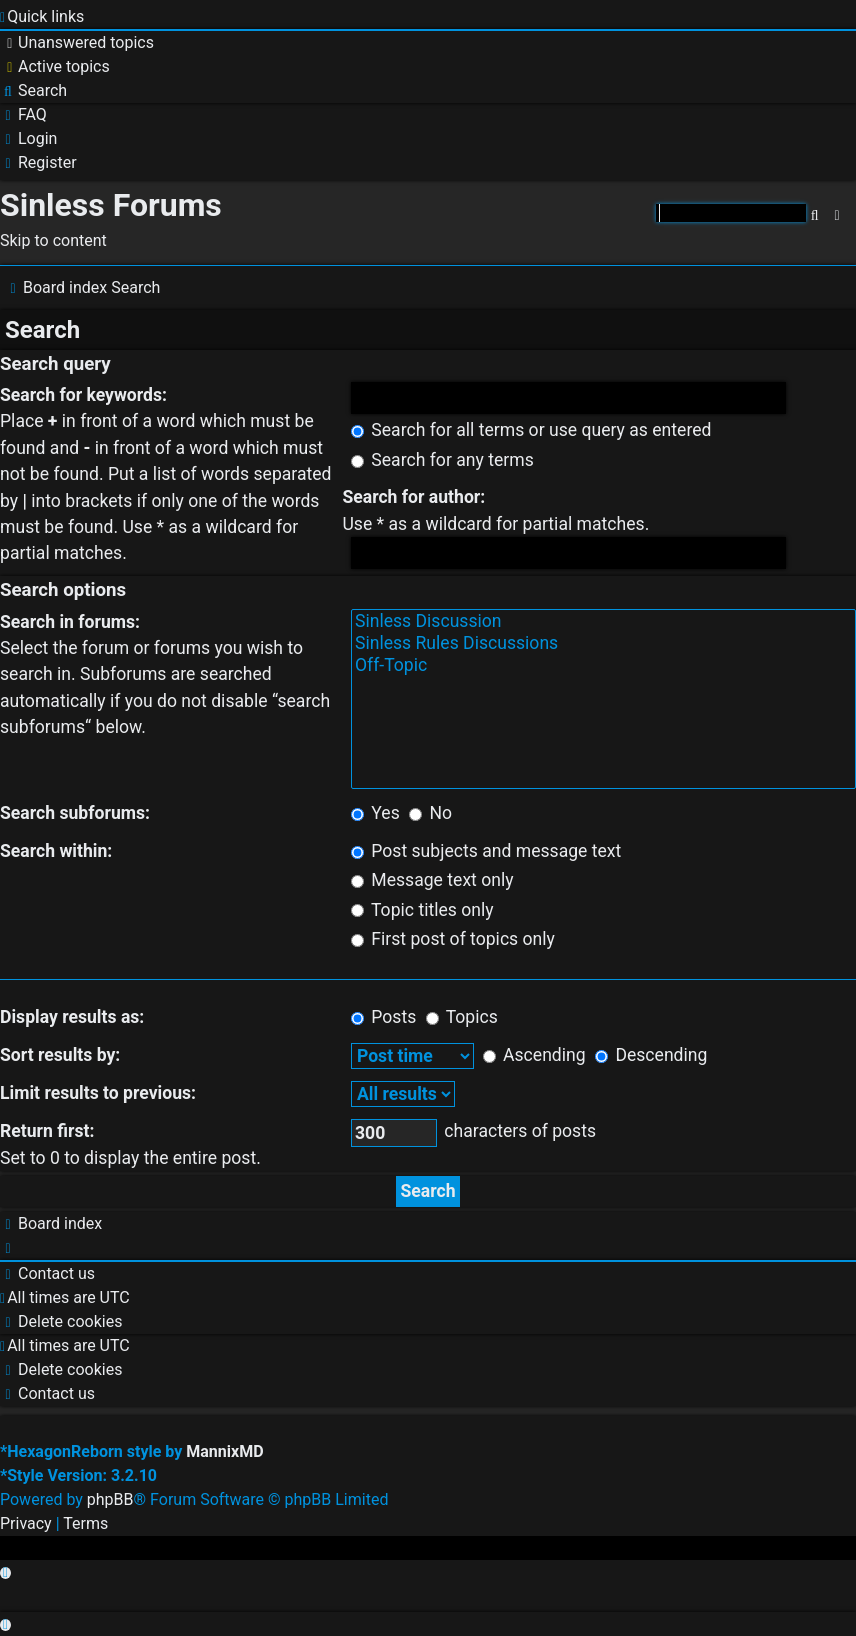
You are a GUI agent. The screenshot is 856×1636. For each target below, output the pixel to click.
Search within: (56, 851)
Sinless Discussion (603, 622)
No (430, 813)
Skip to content (53, 240)
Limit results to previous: (98, 1093)
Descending (651, 1055)
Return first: (47, 1131)
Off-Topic (603, 666)
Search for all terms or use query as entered (531, 430)
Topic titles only (422, 910)
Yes (375, 813)
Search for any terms (442, 460)
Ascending (534, 1055)
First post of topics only (453, 939)
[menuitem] (77, 42)
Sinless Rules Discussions (603, 644)
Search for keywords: (83, 395)
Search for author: (413, 497)
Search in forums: (70, 622)
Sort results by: (60, 1055)
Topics (462, 1017)
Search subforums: (75, 813)
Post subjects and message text (486, 851)
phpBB (110, 1499)
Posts (383, 1017)
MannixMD (224, 1451)
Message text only (432, 880)
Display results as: (72, 1017)
